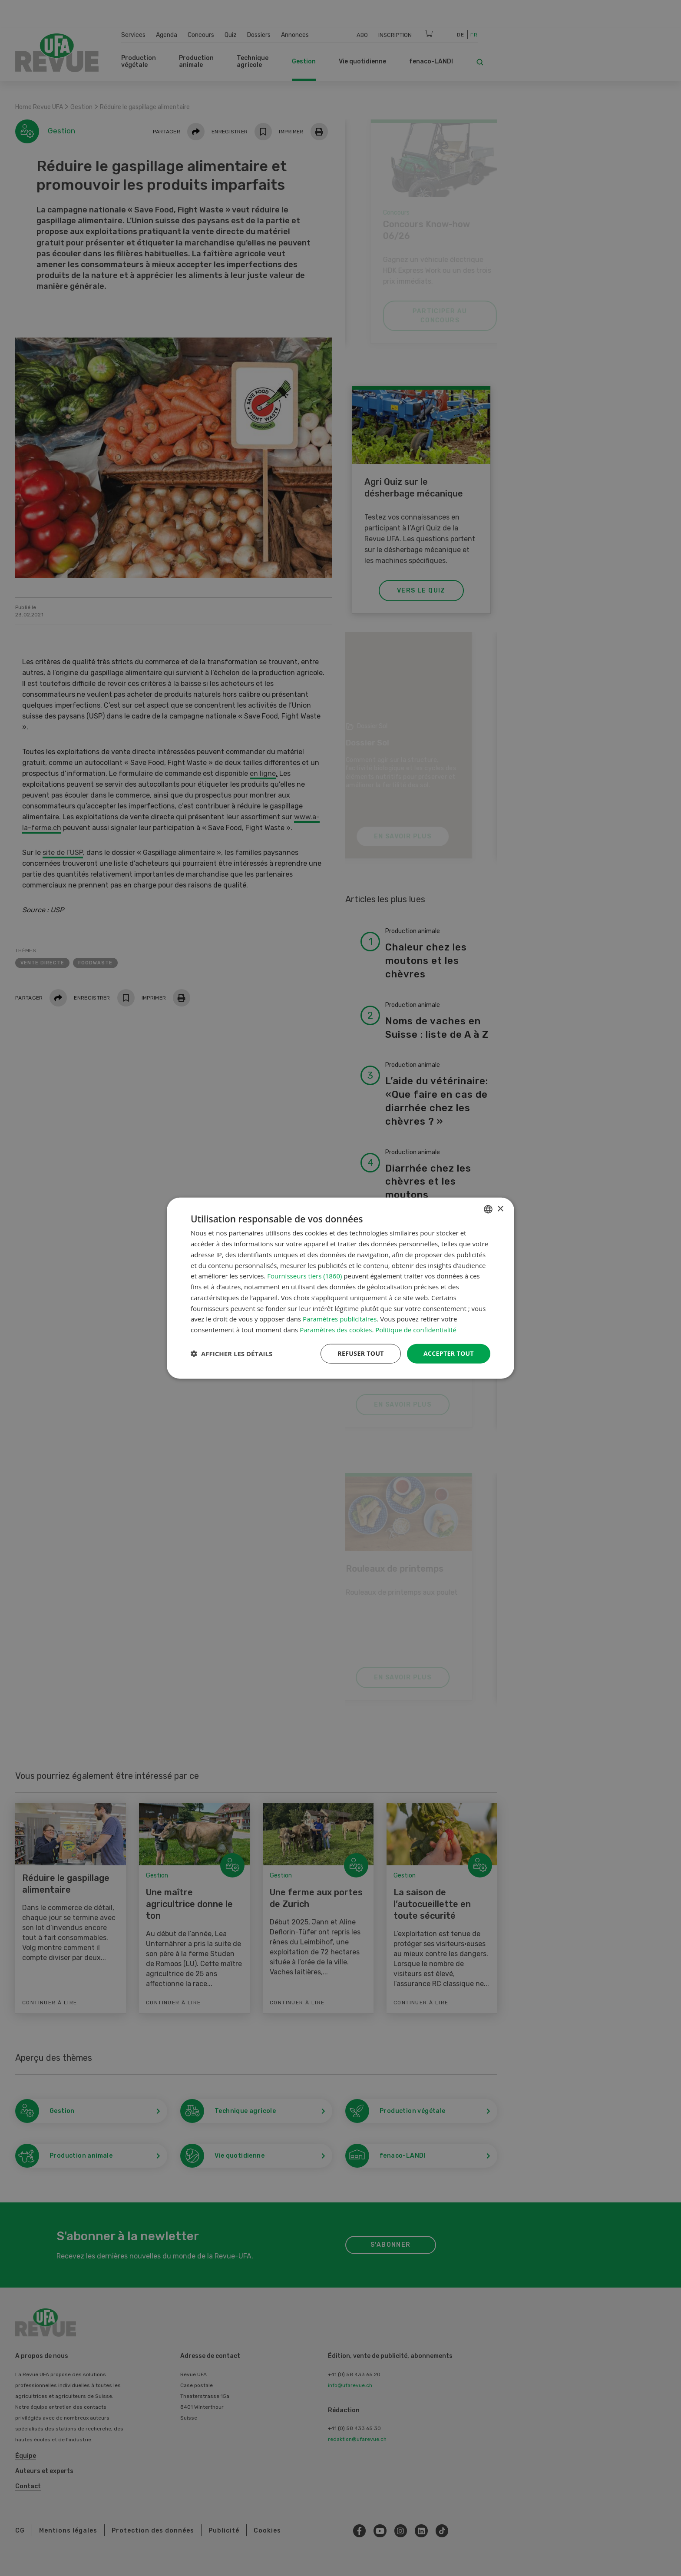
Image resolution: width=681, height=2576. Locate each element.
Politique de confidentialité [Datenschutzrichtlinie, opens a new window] (415, 1329)
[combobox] (488, 1209)
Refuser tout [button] (360, 1353)
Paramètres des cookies (336, 1329)
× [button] (500, 1208)
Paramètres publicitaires (340, 1318)
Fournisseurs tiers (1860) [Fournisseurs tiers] (304, 1275)
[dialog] (340, 1288)
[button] (231, 1353)
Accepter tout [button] (448, 1353)
